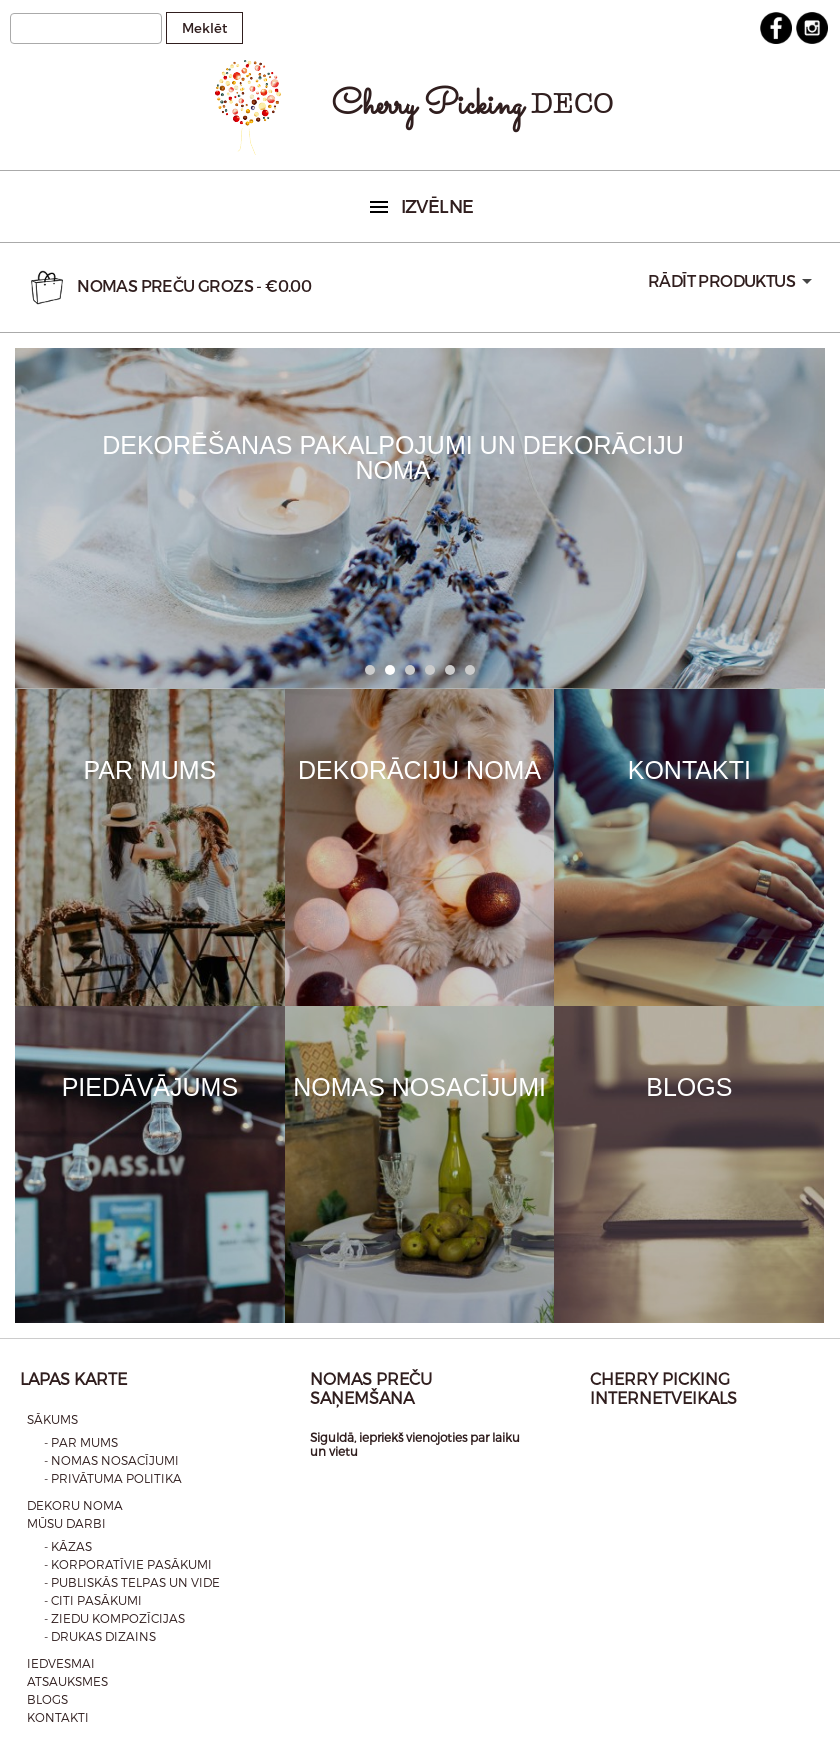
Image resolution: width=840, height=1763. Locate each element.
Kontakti (58, 1717)
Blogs (47, 1699)
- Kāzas (68, 1546)
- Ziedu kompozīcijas (114, 1618)
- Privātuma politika (113, 1478)
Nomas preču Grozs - (169, 287)
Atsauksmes (67, 1681)
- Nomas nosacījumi (111, 1460)
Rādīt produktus (721, 280)
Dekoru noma (75, 1505)
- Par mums (81, 1442)
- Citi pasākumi (93, 1600)
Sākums (52, 1419)
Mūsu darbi (66, 1523)
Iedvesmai (61, 1663)
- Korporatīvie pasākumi (128, 1564)
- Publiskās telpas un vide (132, 1582)
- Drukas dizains (100, 1636)
